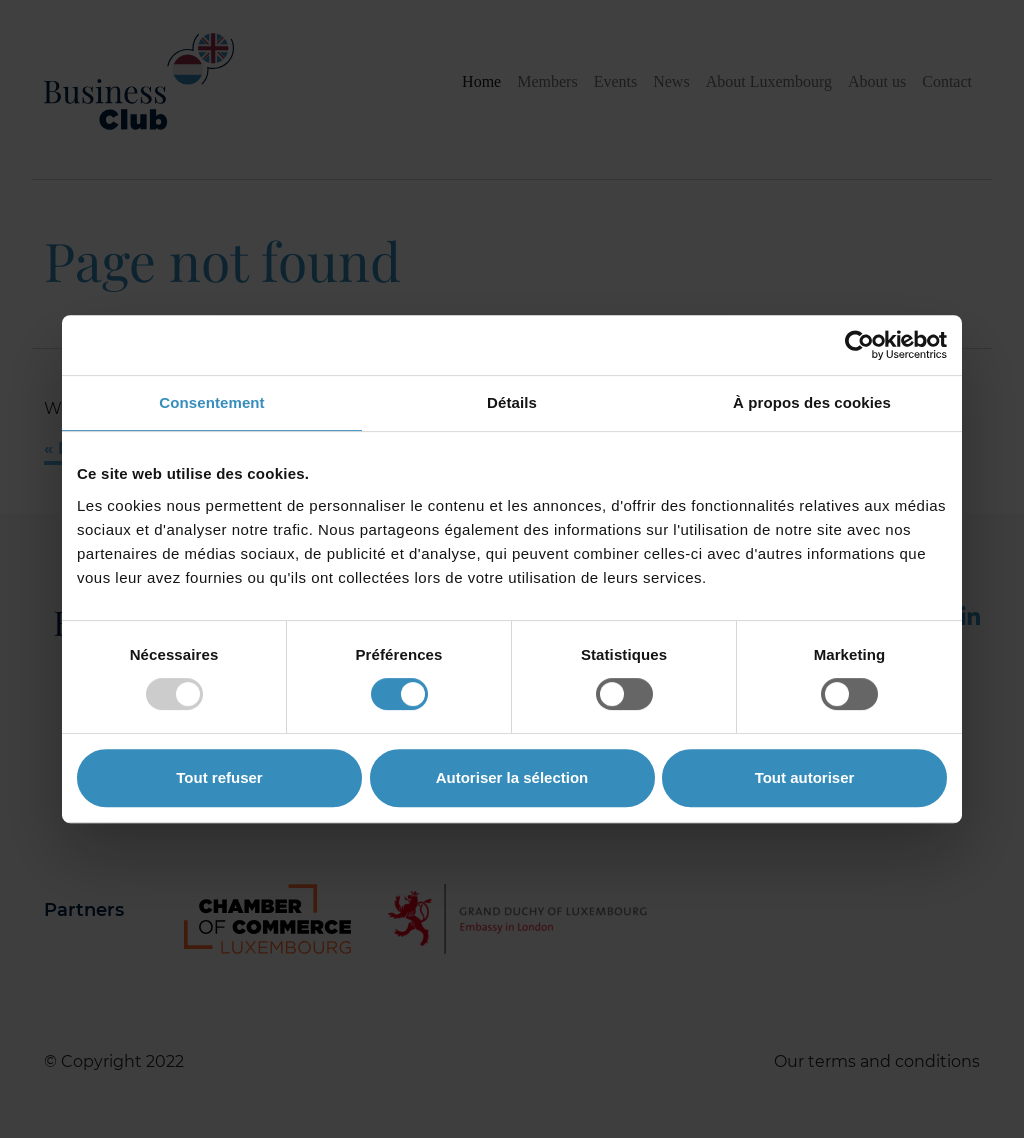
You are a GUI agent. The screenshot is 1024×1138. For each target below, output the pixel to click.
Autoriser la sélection (512, 777)
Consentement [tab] (211, 402)
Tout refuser (219, 777)
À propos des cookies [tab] (812, 402)
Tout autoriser (805, 777)
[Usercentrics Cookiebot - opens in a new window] (859, 345)
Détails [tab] (512, 402)
